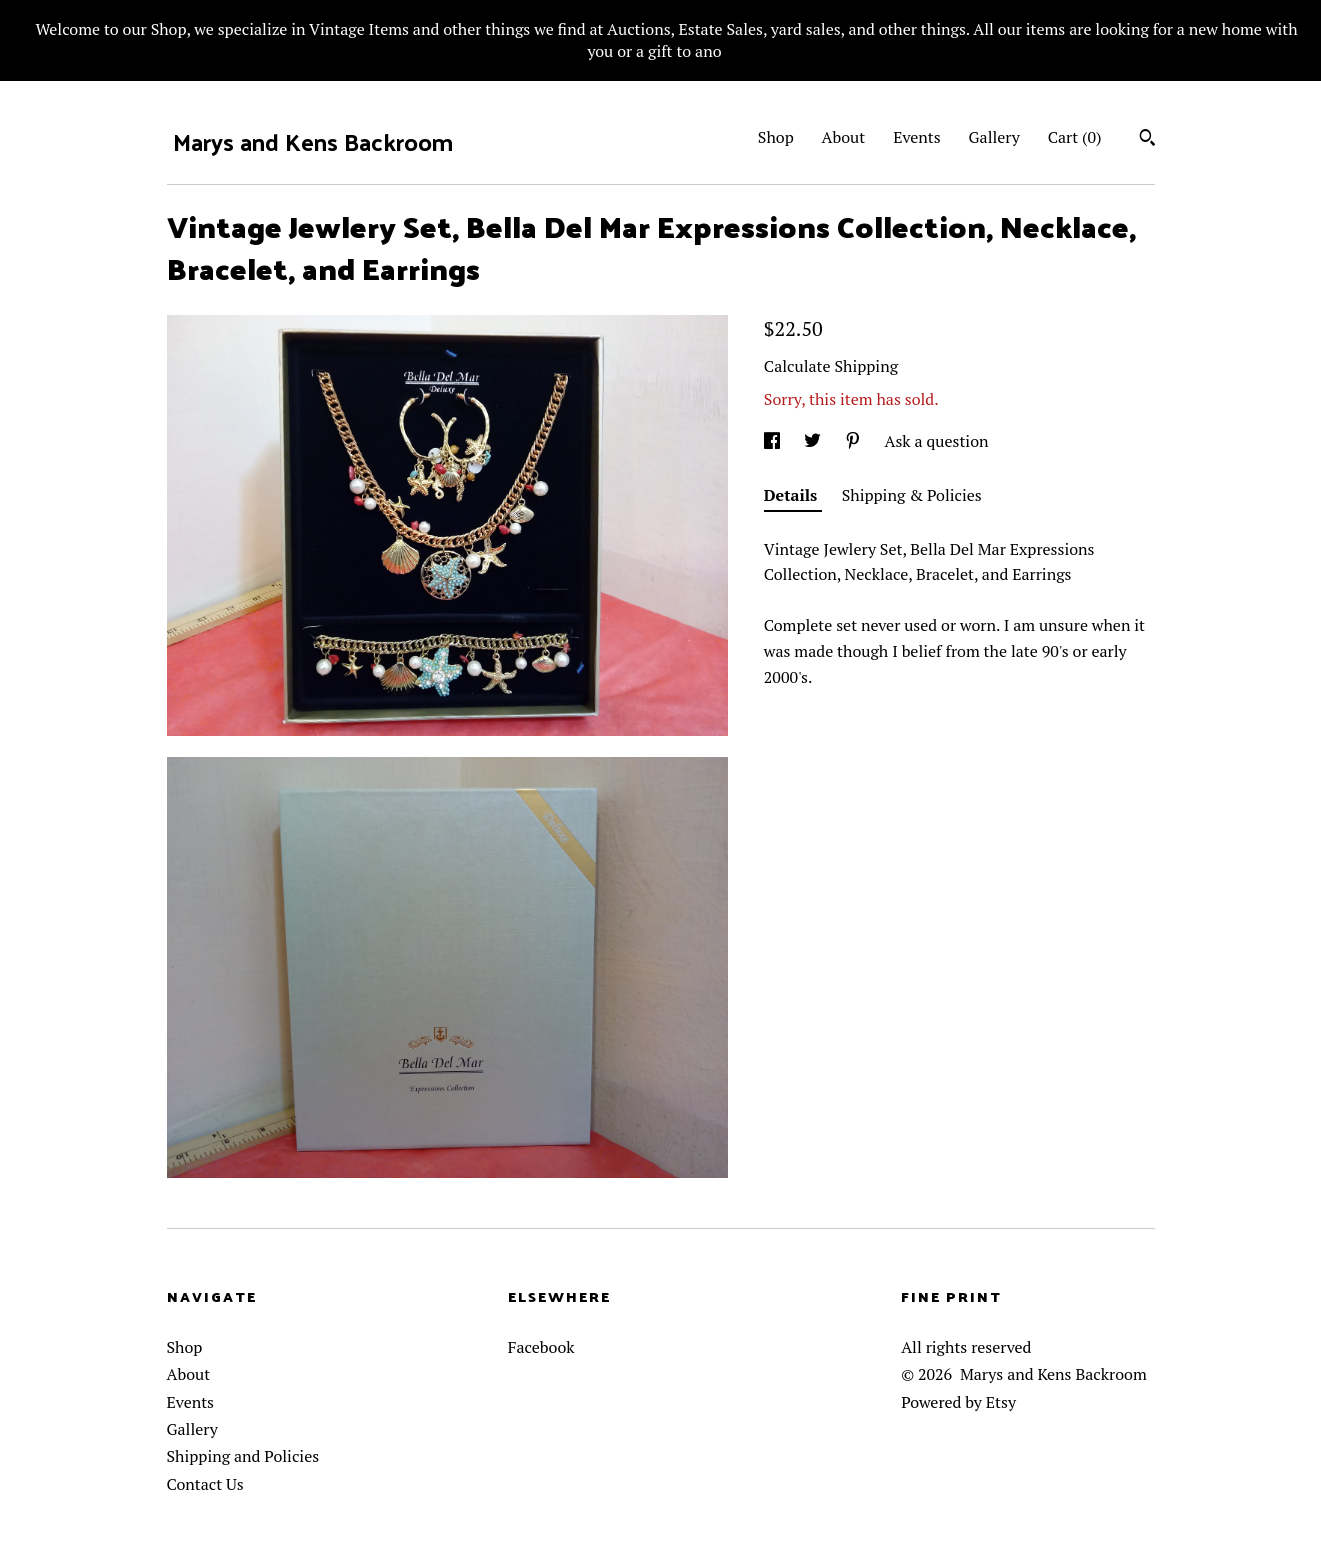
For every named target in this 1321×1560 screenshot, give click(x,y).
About (844, 137)
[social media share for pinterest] (855, 441)
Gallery (994, 137)
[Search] (1147, 140)
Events (917, 137)
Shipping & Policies (912, 495)
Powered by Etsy (958, 1402)
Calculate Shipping (831, 366)
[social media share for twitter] (814, 441)
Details (793, 495)
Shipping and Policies (243, 1456)
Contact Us (205, 1484)
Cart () (1075, 137)
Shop (776, 137)
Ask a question (937, 441)
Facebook (541, 1347)
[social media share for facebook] (774, 441)
